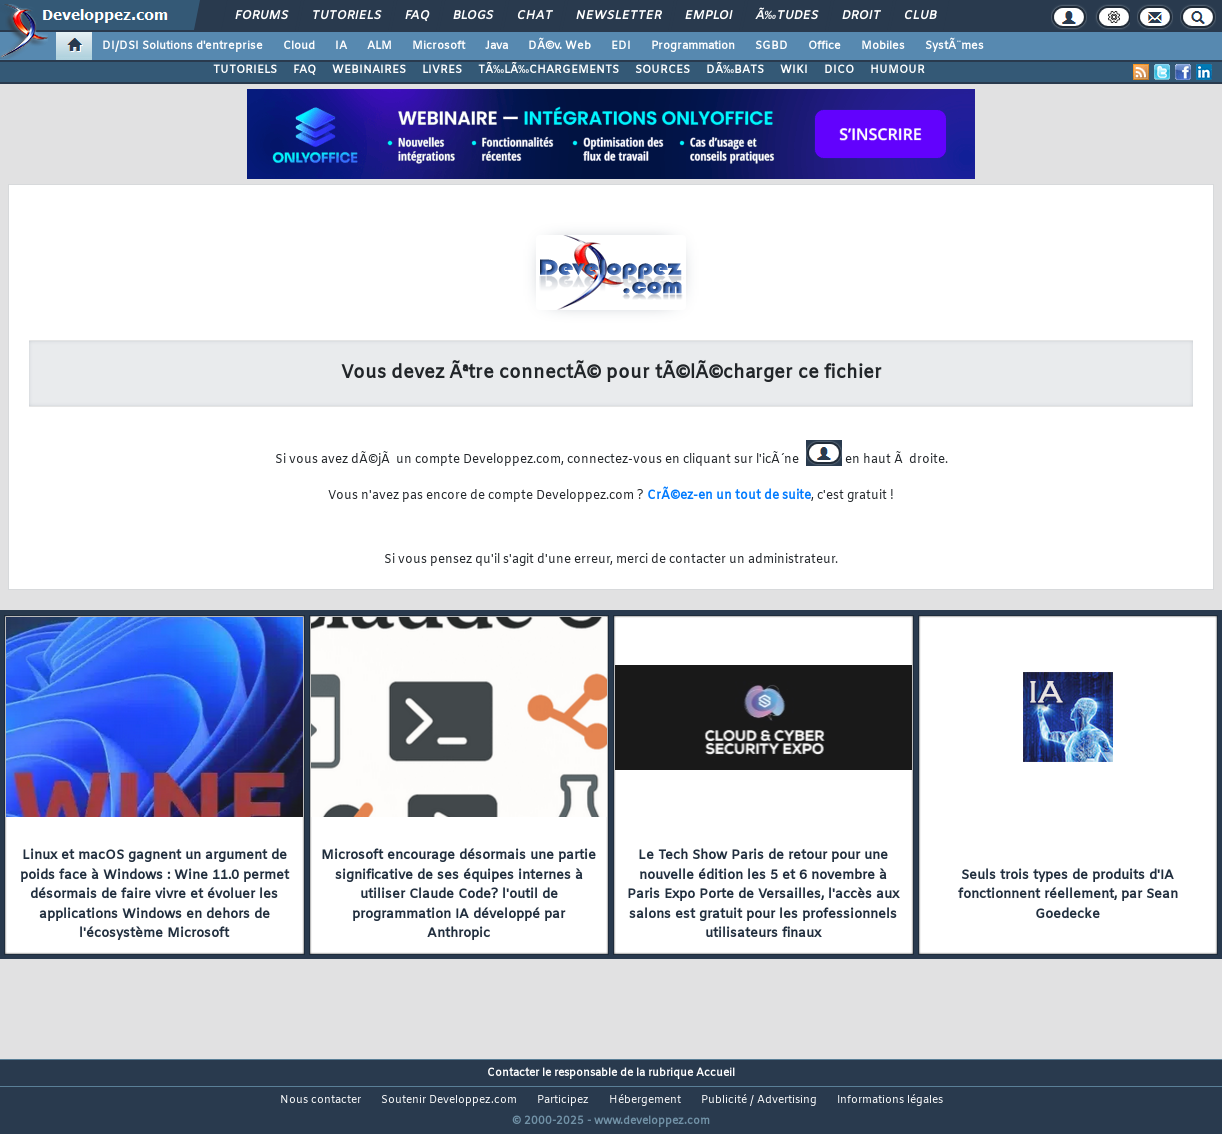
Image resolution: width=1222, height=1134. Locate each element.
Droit (861, 16)
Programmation (693, 46)
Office (824, 46)
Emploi (708, 16)
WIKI (794, 70)
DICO (839, 70)
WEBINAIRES (369, 70)
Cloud (299, 46)
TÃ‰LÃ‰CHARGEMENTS (548, 70)
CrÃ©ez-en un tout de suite (729, 496)
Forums (261, 16)
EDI (621, 46)
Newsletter (618, 16)
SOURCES (662, 70)
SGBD (771, 46)
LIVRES (442, 70)
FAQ (417, 16)
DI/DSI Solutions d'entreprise (182, 46)
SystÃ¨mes (954, 46)
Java (496, 46)
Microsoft (438, 46)
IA (341, 46)
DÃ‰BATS (735, 70)
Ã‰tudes (787, 16)
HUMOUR (897, 70)
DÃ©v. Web (559, 46)
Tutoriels (346, 16)
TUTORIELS (245, 70)
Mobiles (883, 46)
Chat (534, 16)
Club (920, 16)
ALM (379, 46)
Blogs (473, 16)
